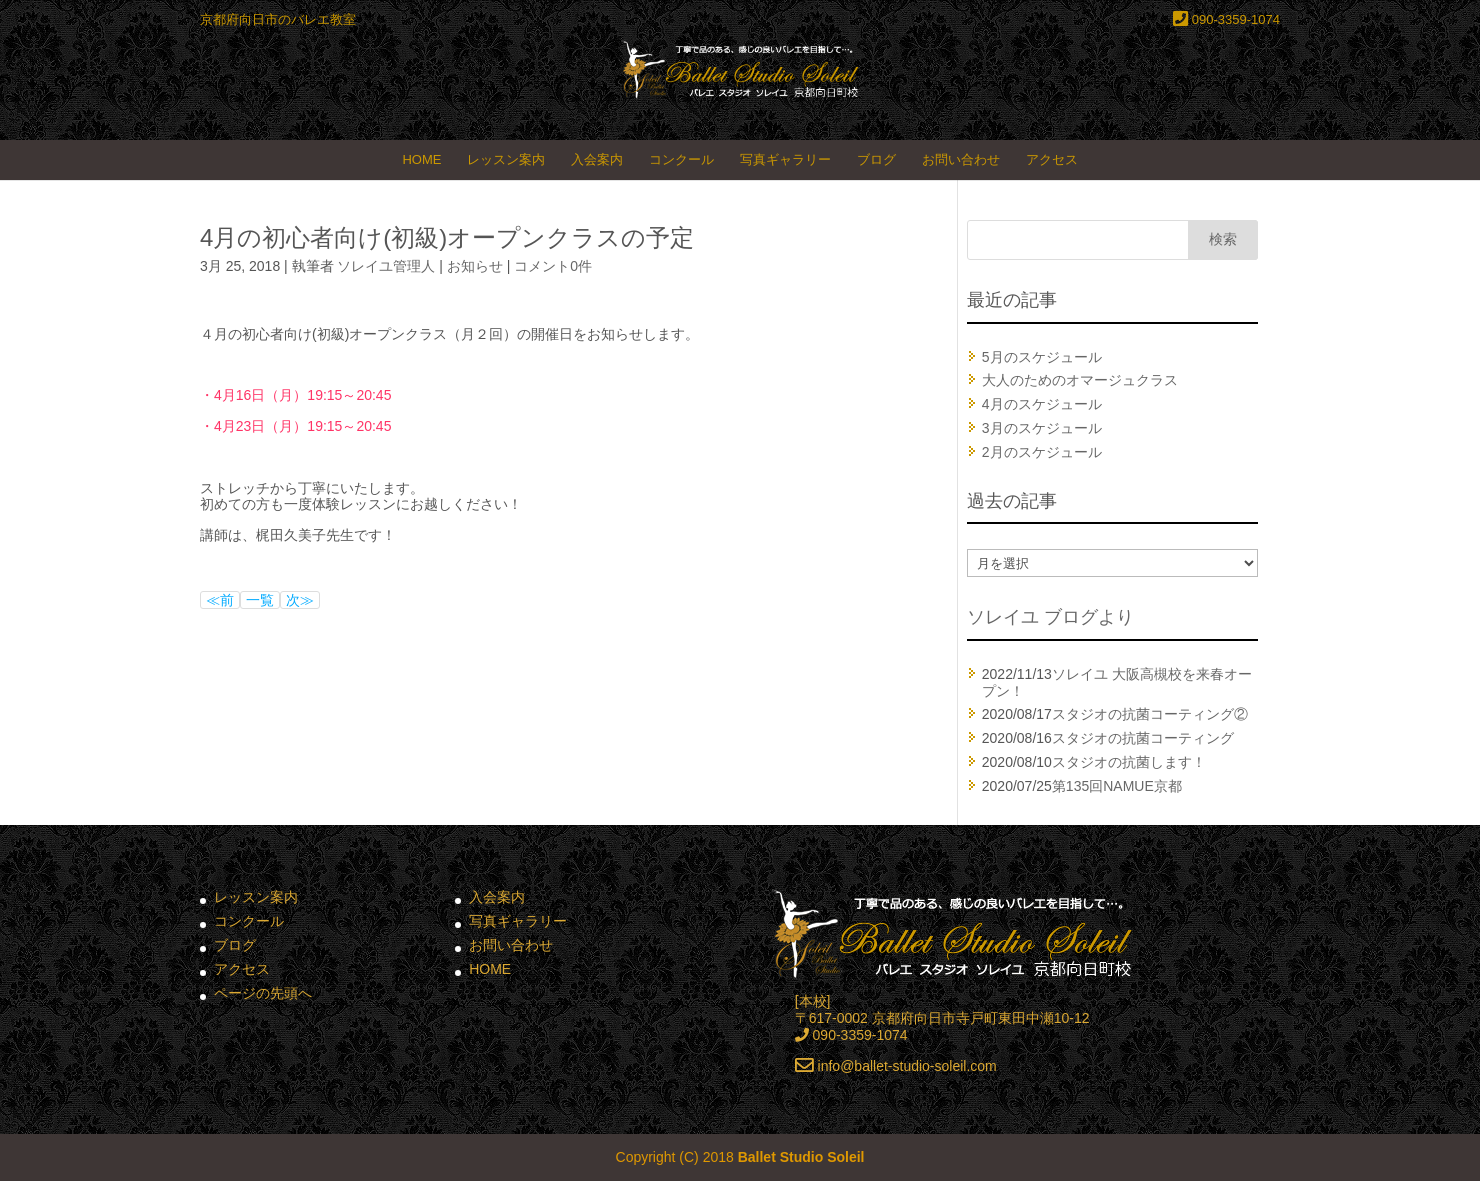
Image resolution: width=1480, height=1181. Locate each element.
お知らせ (475, 266)
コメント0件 (553, 266)
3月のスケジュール (1042, 428)
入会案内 (597, 159)
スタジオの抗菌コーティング (1143, 738)
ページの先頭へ (263, 993)
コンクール (681, 159)
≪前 (220, 600)
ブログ (876, 159)
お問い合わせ (961, 159)
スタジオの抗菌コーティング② (1150, 714)
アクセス (1052, 159)
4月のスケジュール (1042, 404)
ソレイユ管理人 (386, 266)
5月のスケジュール (1042, 357)
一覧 (260, 600)
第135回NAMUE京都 (1117, 786)
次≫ (300, 600)
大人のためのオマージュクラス (1080, 380)
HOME (421, 159)
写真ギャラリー (785, 159)
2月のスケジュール (1042, 452)
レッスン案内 (506, 159)
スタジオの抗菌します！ (1129, 762)
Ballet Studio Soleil (801, 1157)
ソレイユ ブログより (1050, 617)
